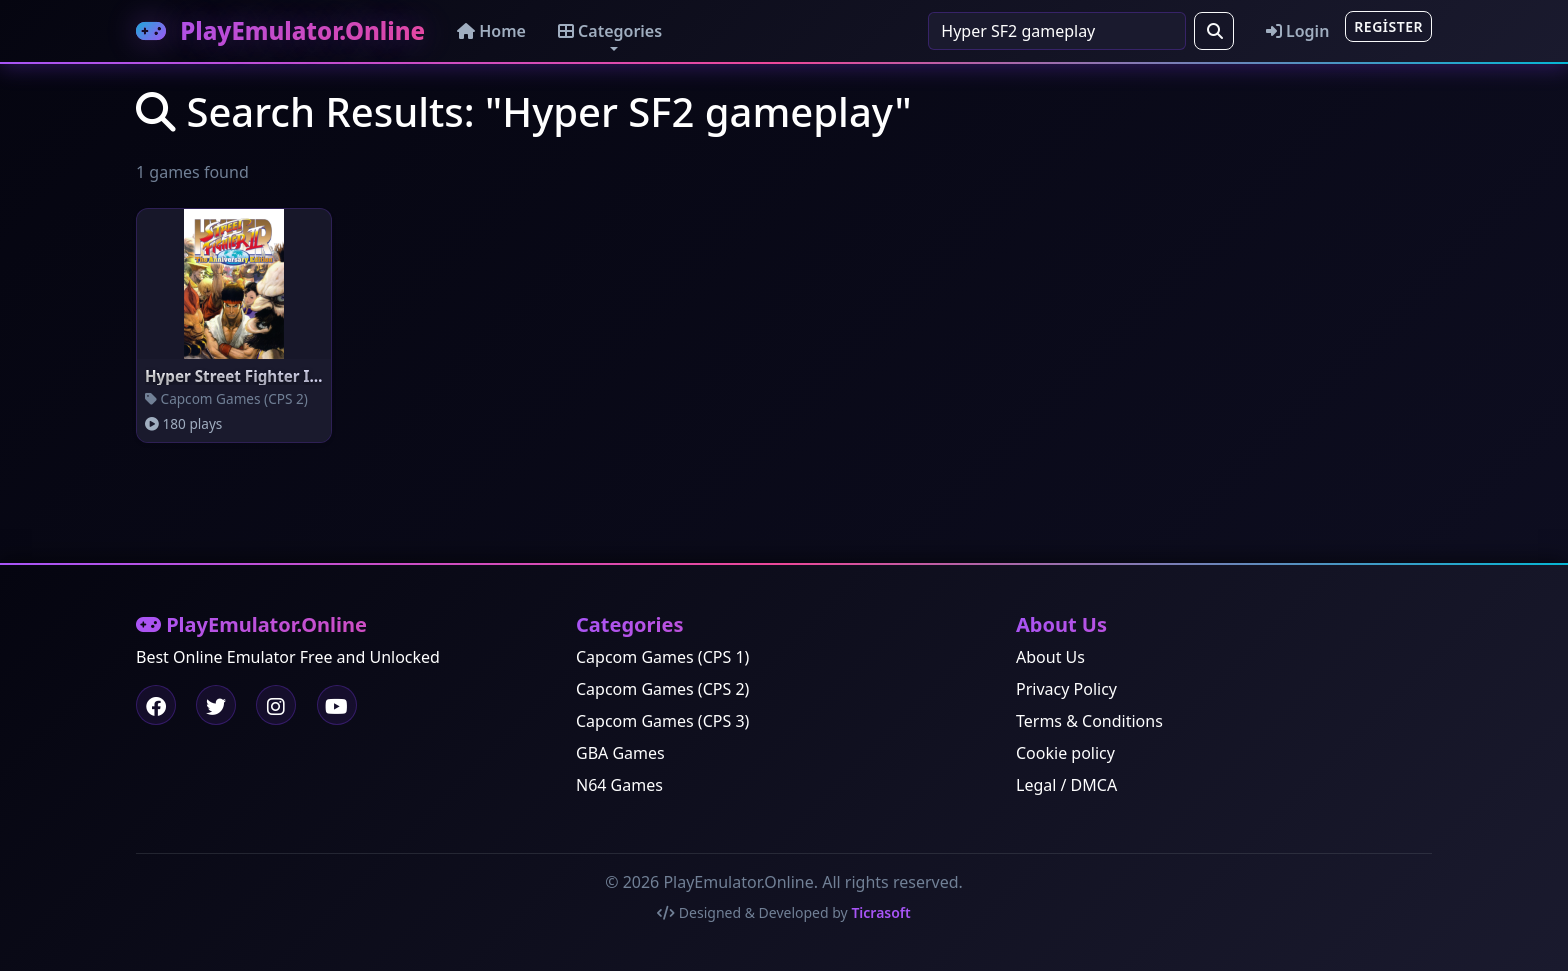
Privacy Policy (1066, 689)
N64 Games (619, 785)
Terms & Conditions (1089, 721)
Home (491, 31)
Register (1388, 26)
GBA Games (620, 753)
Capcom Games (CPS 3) (662, 721)
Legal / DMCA (1066, 785)
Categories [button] (610, 31)
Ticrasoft (880, 912)
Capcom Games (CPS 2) (662, 689)
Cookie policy (1065, 753)
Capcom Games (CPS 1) (662, 657)
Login (1298, 31)
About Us (1050, 657)
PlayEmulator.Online (280, 30)
